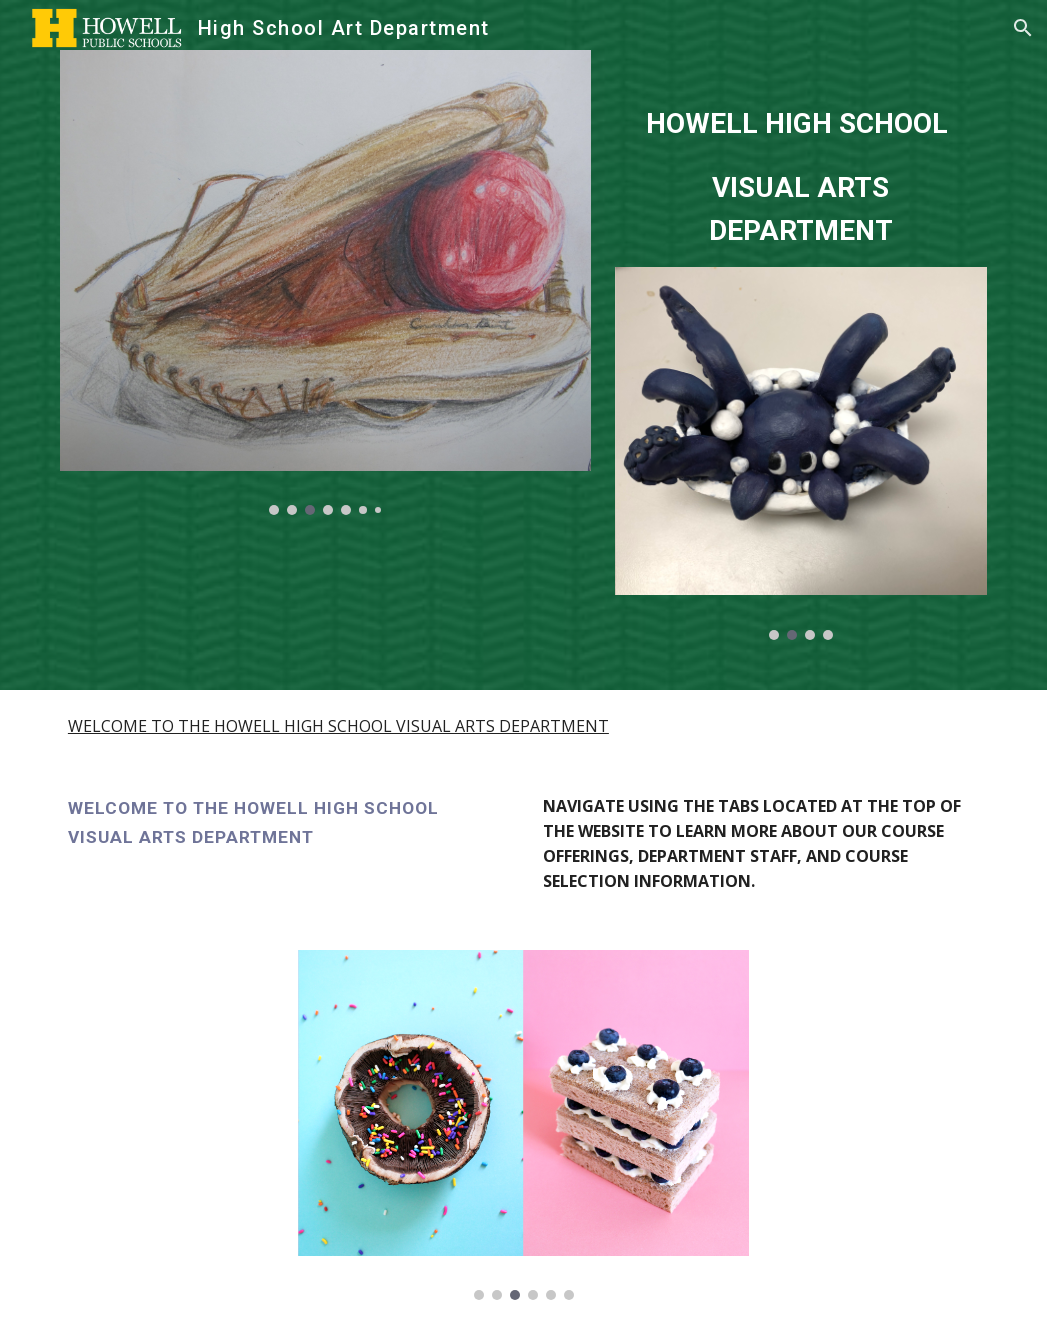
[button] (1023, 28)
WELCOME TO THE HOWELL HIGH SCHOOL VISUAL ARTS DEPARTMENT (338, 726)
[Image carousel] (325, 282)
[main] (801, 158)
